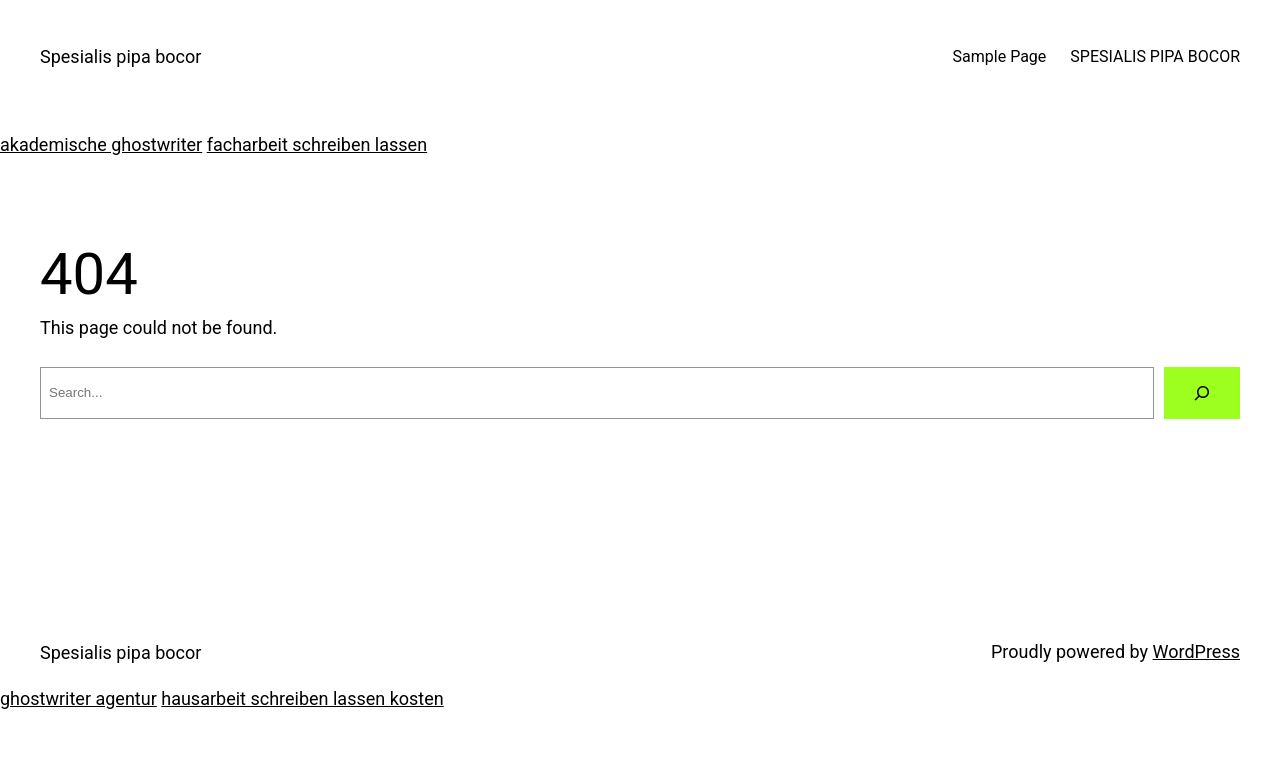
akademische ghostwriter (101, 144)
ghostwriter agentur (78, 698)
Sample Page (1000, 56)
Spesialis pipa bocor (120, 56)
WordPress (1196, 651)
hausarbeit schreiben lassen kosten (302, 698)
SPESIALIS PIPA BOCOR (1155, 56)
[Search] (1202, 393)
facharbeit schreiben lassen (317, 144)
